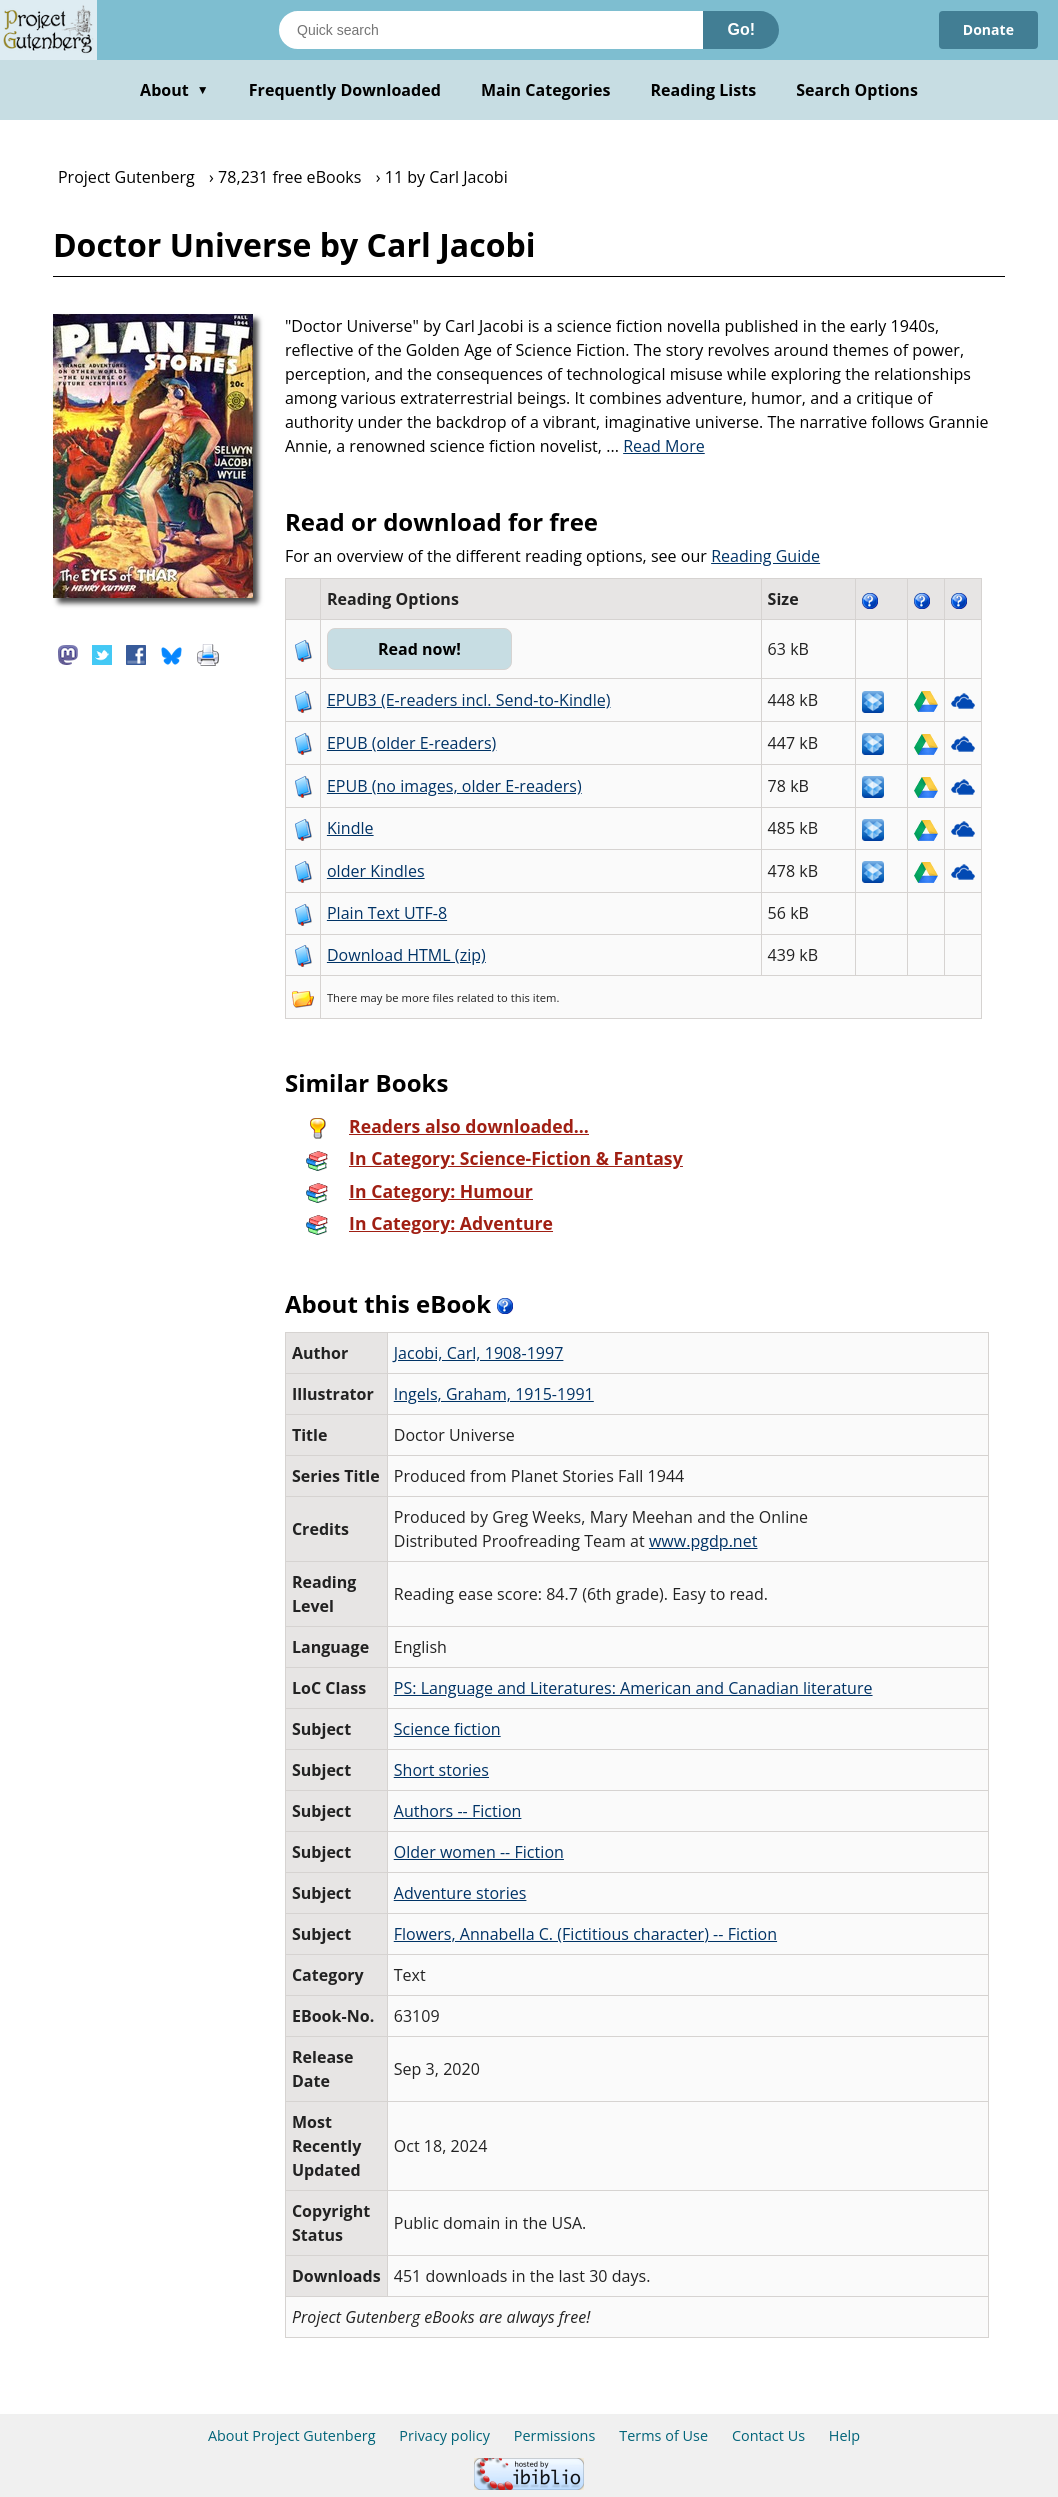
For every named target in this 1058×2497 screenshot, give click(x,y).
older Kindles (376, 871)
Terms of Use (663, 2435)
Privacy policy (444, 2435)
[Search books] (491, 30)
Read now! (419, 649)
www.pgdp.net (703, 1541)
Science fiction (447, 1729)
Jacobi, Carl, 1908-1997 (479, 1353)
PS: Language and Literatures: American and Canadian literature (633, 1688)
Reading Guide (765, 556)
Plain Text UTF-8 (387, 913)
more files (428, 997)
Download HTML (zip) (406, 955)
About (174, 90)
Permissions (555, 2435)
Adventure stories (460, 1893)
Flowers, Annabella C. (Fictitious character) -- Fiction (585, 1934)
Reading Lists (704, 90)
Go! (741, 29)
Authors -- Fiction (458, 1811)
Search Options (857, 90)
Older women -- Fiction (479, 1852)
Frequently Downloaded (345, 90)
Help (844, 2435)
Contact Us (768, 2435)
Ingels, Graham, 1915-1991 (494, 1394)
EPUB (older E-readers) (411, 743)
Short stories (441, 1770)
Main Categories (546, 90)
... (655, 446)
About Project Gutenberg (292, 2435)
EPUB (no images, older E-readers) (454, 786)
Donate (988, 29)
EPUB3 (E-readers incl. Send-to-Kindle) (469, 700)
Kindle (350, 828)
